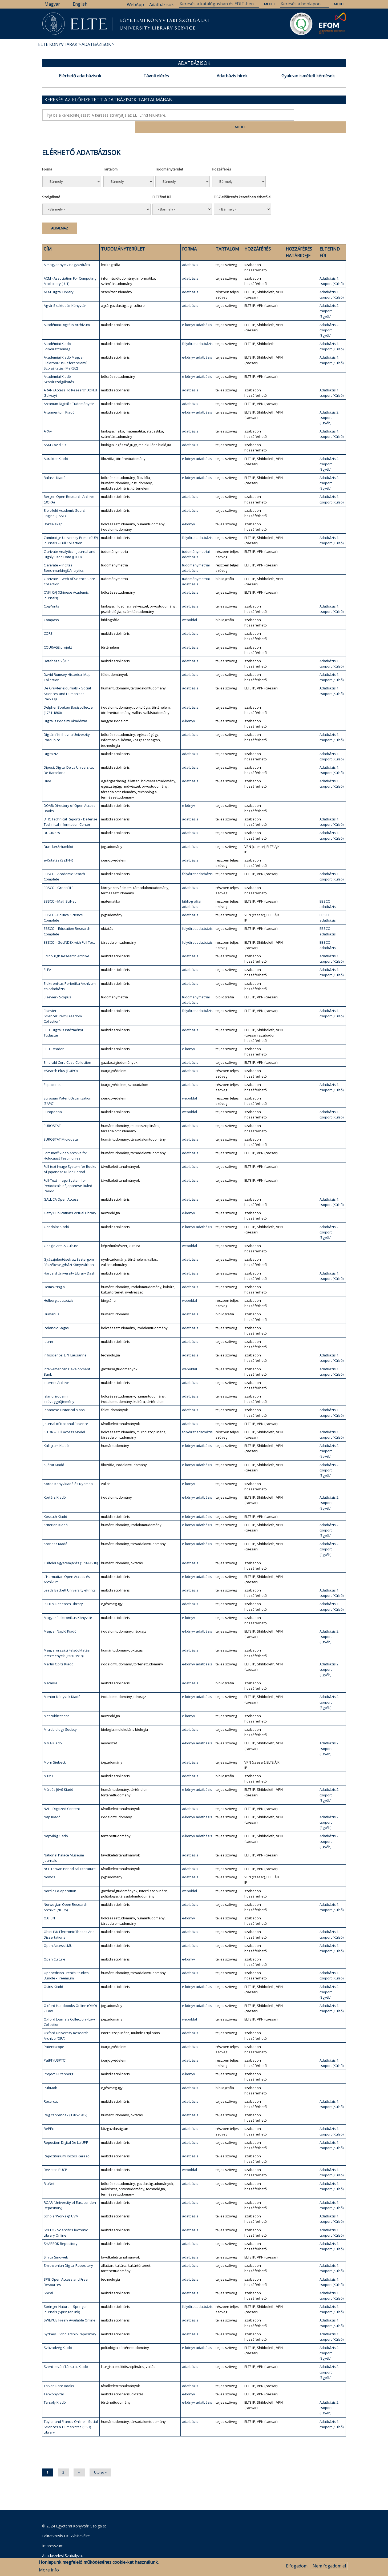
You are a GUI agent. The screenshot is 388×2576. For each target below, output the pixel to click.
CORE (48, 620)
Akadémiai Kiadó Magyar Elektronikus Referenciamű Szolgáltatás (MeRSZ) (65, 350)
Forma (47, 156)
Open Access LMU (58, 1933)
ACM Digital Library (59, 279)
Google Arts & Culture (61, 1233)
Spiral (48, 2280)
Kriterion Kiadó (56, 1512)
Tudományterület (169, 156)
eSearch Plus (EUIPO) (61, 1058)
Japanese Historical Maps (64, 1397)
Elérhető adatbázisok (80, 76)
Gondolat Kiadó (56, 1214)
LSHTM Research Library (63, 1591)
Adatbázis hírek (232, 76)
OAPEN (49, 1905)
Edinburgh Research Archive (66, 943)
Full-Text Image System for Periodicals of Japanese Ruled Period (68, 1173)
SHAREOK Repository (61, 2231)
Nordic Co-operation (60, 1878)
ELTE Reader (54, 1036)
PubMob (50, 2075)
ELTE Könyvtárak (57, 44)
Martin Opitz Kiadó (59, 1651)
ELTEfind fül (161, 184)
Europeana (53, 1099)
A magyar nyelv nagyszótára (67, 252)
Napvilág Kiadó (56, 1823)
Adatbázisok (161, 4)
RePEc (49, 2116)
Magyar (52, 4)
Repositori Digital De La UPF (66, 2130)
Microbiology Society (60, 1716)
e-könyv (188, 511)
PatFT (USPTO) (55, 2047)
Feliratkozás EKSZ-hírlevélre (66, 2523)
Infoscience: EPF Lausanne (65, 1342)
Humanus (51, 1301)
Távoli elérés (156, 76)
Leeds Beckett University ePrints (70, 1577)
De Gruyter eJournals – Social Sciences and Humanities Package (67, 681)
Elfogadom (297, 2566)
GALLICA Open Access (61, 1186)
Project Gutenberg (58, 2061)
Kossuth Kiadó (55, 1504)
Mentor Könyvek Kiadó (62, 1684)
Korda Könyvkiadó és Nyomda (68, 1471)
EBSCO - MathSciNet (60, 888)
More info (49, 2570)
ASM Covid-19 (55, 432)
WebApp (135, 4)
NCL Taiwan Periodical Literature (70, 1856)
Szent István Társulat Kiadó (66, 2354)
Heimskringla (54, 1274)
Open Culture (54, 1946)
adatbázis (190, 252)
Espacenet (52, 1072)
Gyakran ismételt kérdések (308, 76)
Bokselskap (53, 511)
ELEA (47, 957)
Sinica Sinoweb (56, 2244)
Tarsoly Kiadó (55, 2389)
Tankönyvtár (54, 2381)
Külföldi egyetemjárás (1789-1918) (71, 1550)
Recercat (51, 2088)
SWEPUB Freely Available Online (69, 2307)
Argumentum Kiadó (59, 399)
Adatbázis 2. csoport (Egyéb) (329, 298)
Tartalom (110, 156)
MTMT (48, 1763)
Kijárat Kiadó (54, 1452)
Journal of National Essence (66, 1411)
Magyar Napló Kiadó (60, 1618)
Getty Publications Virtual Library (70, 1200)
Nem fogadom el (329, 2566)
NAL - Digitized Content (62, 1796)
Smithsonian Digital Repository (68, 2252)
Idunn (48, 1329)
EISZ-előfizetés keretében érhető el (242, 184)
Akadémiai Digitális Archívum (67, 312)
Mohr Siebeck (55, 1749)
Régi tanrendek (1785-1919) (65, 2102)
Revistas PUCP (55, 2157)
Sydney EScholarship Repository (70, 2321)
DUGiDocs (52, 820)
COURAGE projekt (58, 634)
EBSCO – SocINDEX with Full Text (69, 929)
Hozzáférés (221, 156)
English (80, 4)
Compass (51, 607)
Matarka (50, 1670)
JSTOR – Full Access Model (64, 1419)
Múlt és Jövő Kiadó (58, 1777)
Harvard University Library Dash (69, 1260)
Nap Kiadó (52, 1804)
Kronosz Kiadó (55, 1531)
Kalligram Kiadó (56, 1433)
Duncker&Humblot (58, 834)
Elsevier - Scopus (57, 984)
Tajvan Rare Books (59, 2373)
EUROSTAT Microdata (61, 1126)
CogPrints (51, 593)
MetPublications (57, 1703)
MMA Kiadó (53, 1730)
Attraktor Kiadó (56, 446)
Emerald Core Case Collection (67, 1049)
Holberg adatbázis (59, 1287)
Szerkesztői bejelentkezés (64, 2552)
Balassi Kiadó (55, 465)
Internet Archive (56, 1370)
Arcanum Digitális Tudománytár (69, 391)
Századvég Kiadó (58, 2335)
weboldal (189, 607)
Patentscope (54, 2034)
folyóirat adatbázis (197, 331)
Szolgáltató (51, 184)
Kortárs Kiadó (55, 1484)
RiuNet (49, 2171)
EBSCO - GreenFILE (59, 875)
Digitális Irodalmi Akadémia (65, 708)
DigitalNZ (51, 741)
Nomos (49, 1864)
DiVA (47, 768)
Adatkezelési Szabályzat (62, 2543)
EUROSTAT (52, 1113)
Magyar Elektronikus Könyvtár (68, 1605)
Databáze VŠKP (56, 648)
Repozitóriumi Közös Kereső (67, 2143)
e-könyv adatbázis (197, 312)
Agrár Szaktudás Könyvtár (65, 293)
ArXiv (48, 418)
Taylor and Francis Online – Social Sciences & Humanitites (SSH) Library (71, 2414)
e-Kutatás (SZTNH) (58, 847)
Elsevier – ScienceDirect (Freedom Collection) (63, 1003)
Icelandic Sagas (56, 1315)
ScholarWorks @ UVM (61, 2203)
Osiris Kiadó (53, 1974)
